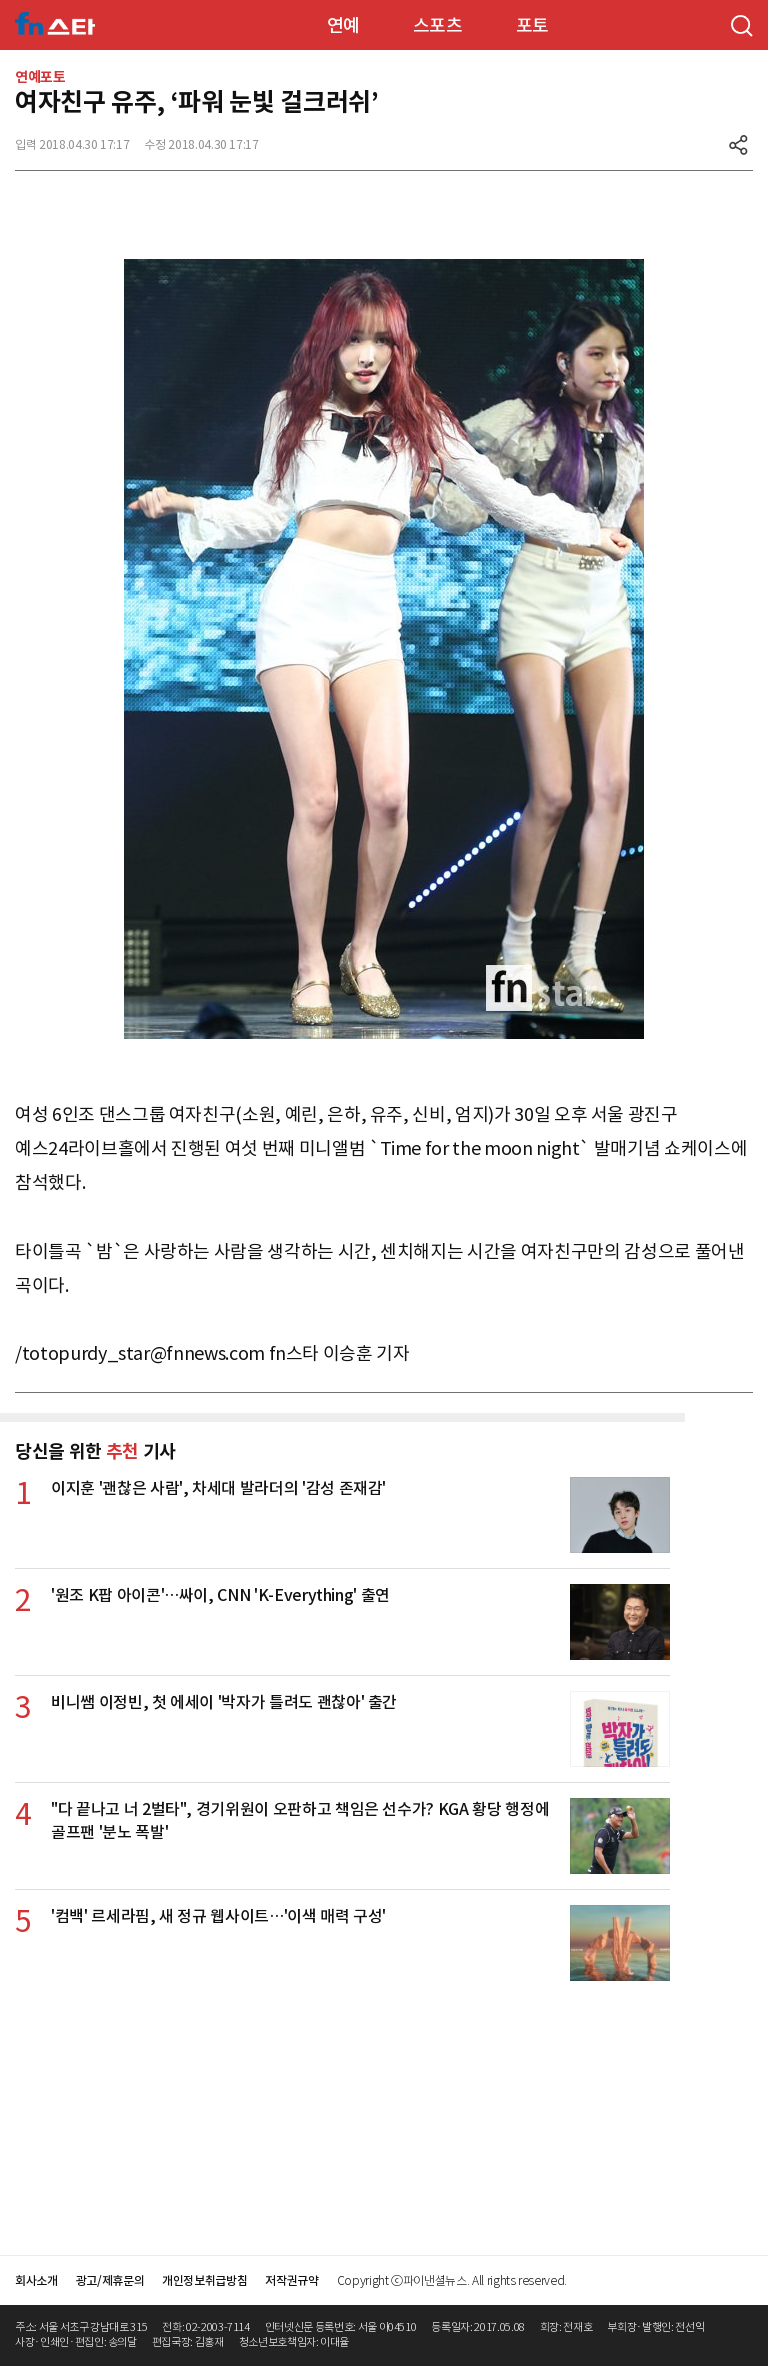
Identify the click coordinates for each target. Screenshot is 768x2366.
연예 (343, 25)
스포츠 (438, 25)
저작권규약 (291, 2280)
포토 (532, 25)
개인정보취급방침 (204, 2280)
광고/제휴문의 (110, 2280)
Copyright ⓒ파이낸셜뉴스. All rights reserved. (452, 2280)
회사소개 (36, 2280)
